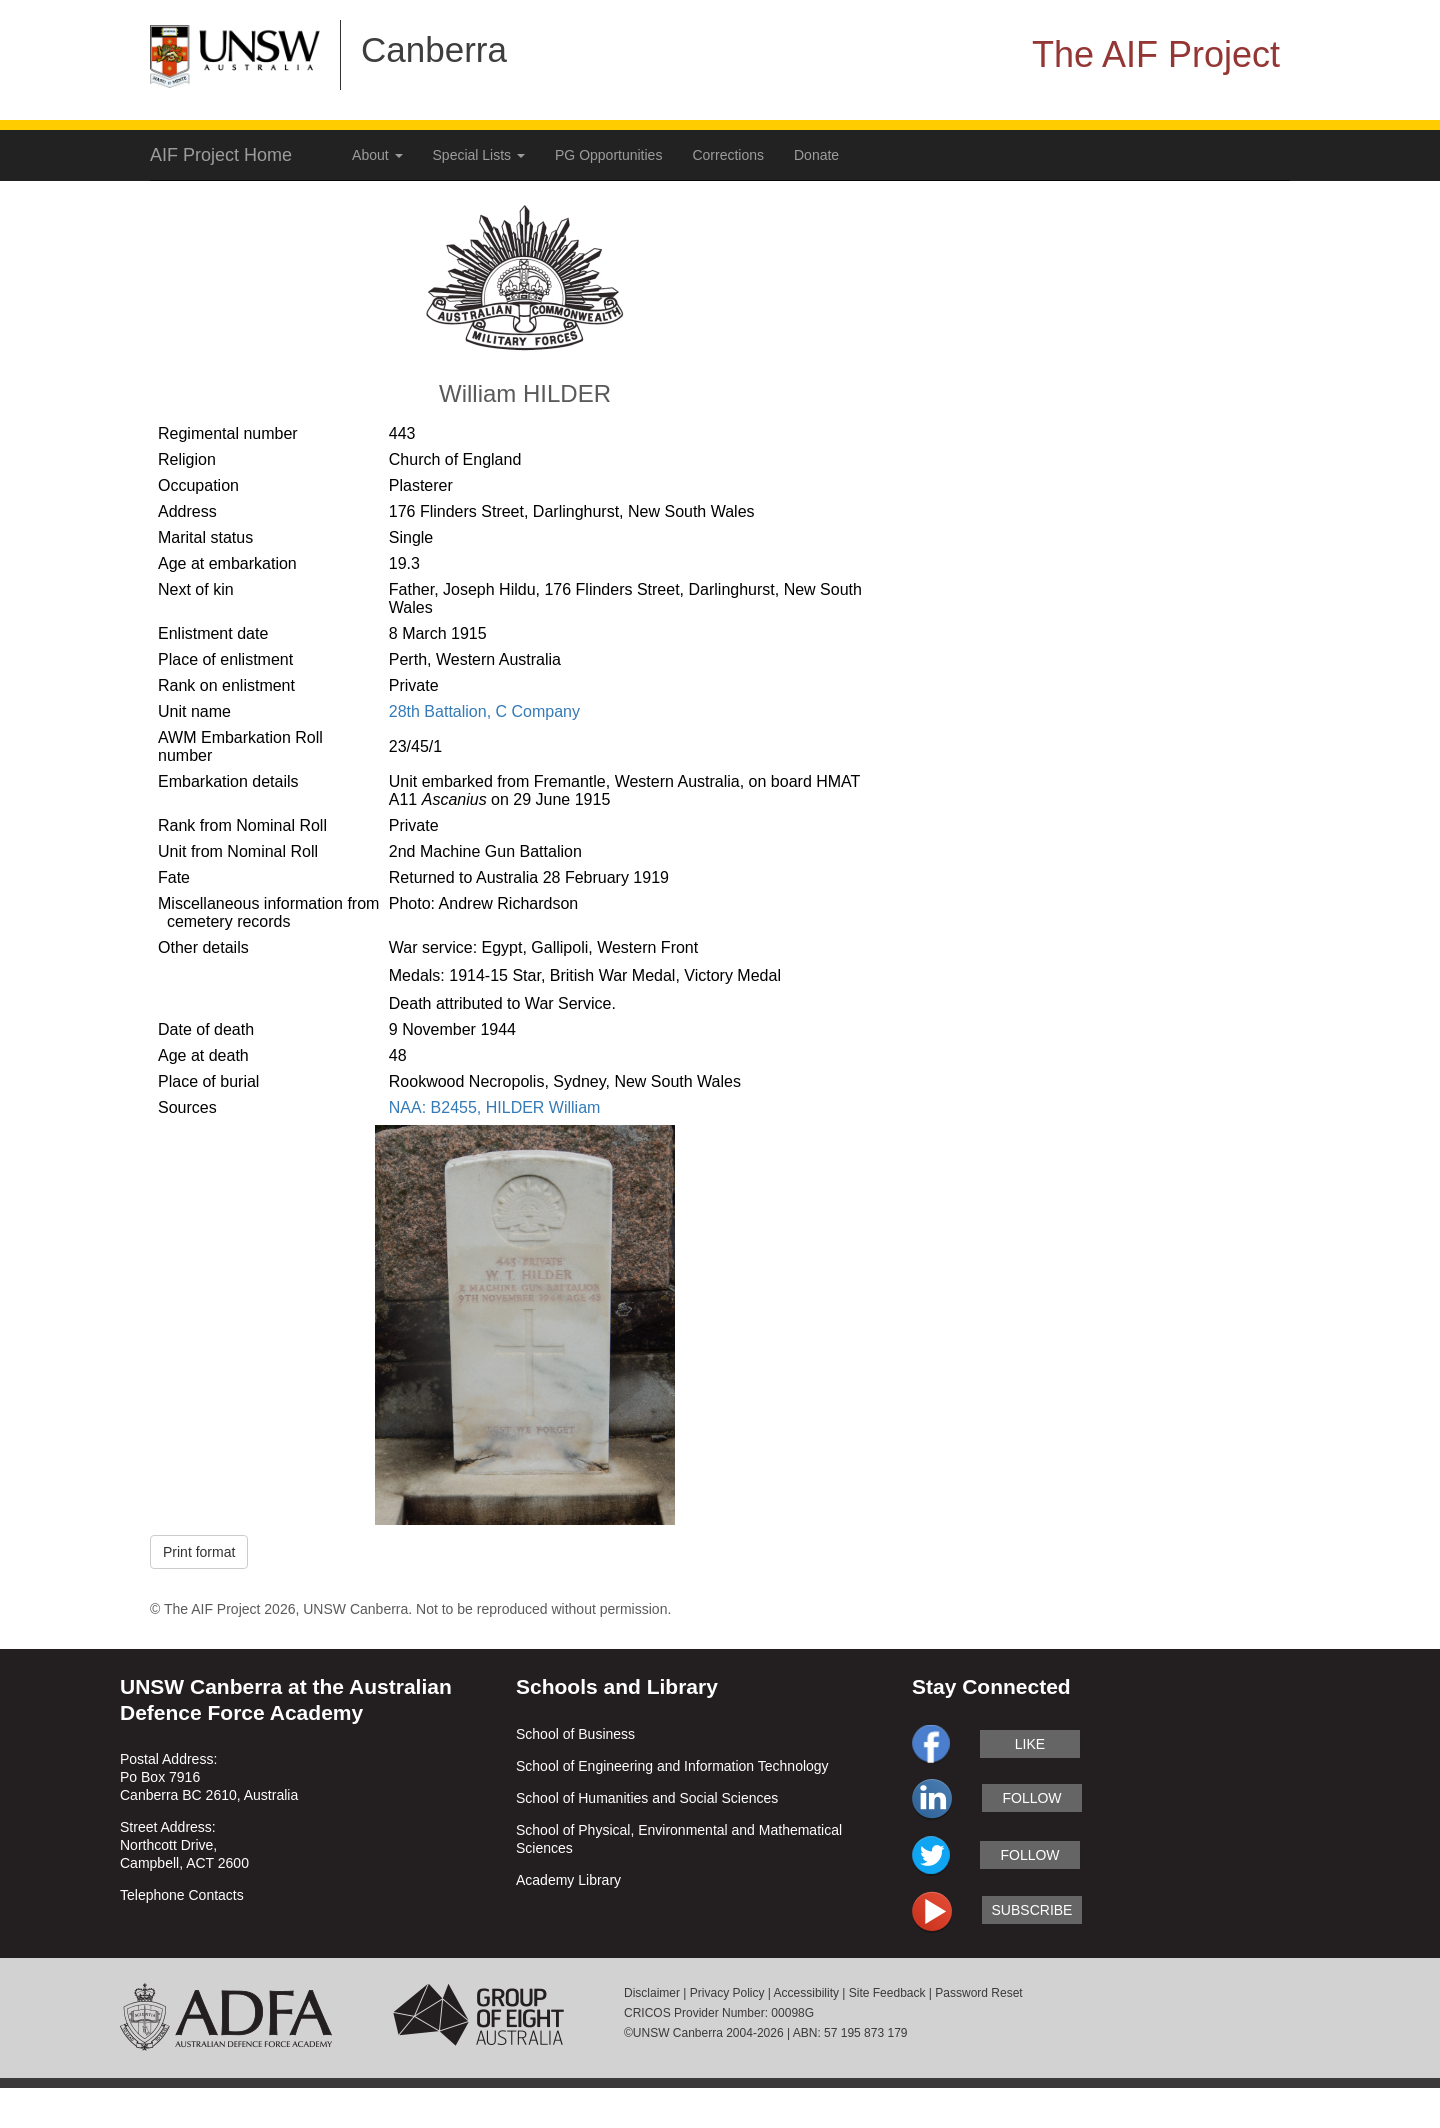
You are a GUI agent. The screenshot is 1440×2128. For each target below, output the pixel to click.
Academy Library (568, 1880)
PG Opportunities (608, 155)
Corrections (728, 155)
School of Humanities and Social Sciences (647, 1798)
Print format (199, 1552)
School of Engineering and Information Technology (672, 1766)
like (1030, 1744)
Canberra (434, 49)
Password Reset (978, 1993)
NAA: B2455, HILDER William (495, 1107)
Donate (816, 155)
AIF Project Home (221, 155)
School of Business (575, 1734)
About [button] (377, 155)
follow (1031, 1798)
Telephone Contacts (182, 1895)
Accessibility (806, 1993)
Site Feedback (887, 1993)
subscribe (1032, 1910)
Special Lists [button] (479, 155)
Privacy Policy (727, 1993)
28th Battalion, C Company (484, 711)
